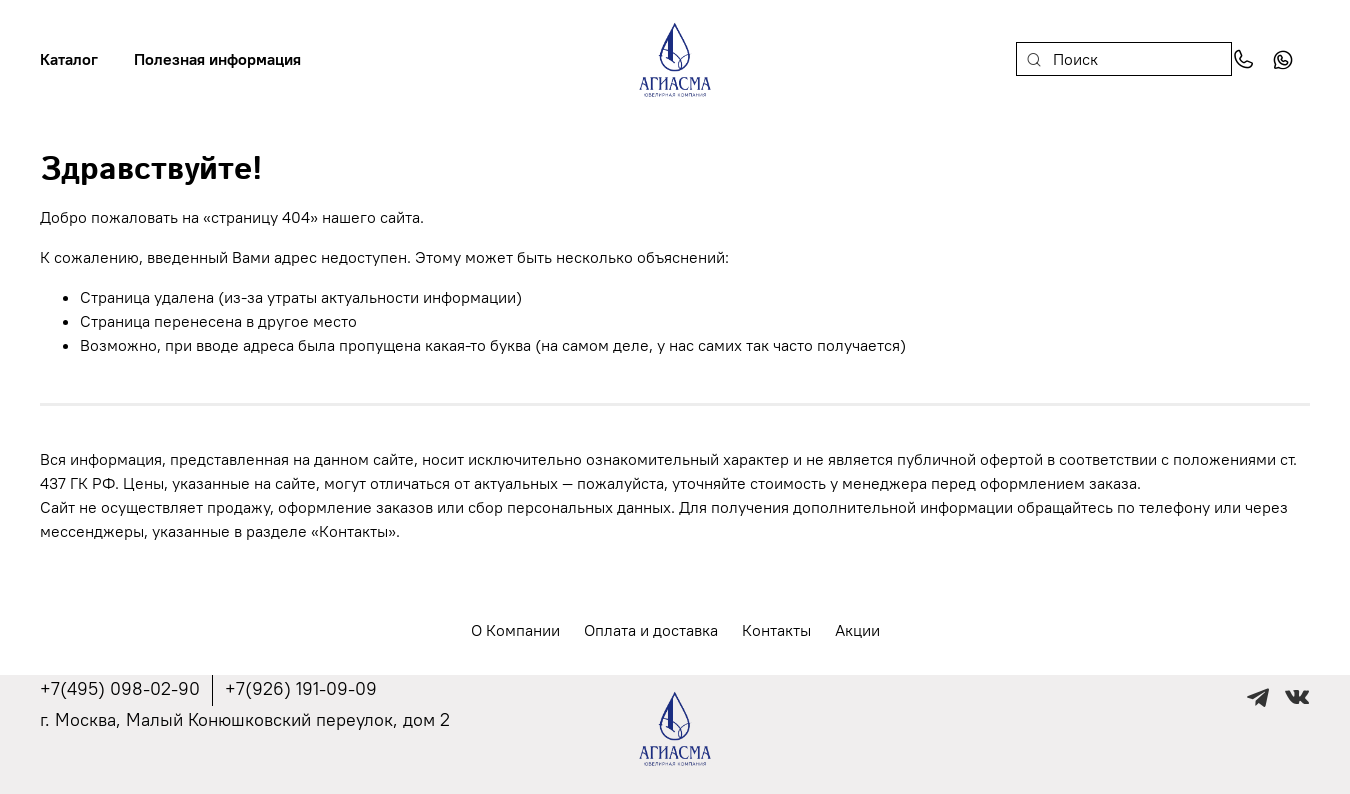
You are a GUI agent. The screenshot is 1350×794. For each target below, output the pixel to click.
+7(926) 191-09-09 (301, 688)
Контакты (776, 630)
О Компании (515, 630)
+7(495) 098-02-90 (120, 688)
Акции (857, 630)
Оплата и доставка (651, 630)
